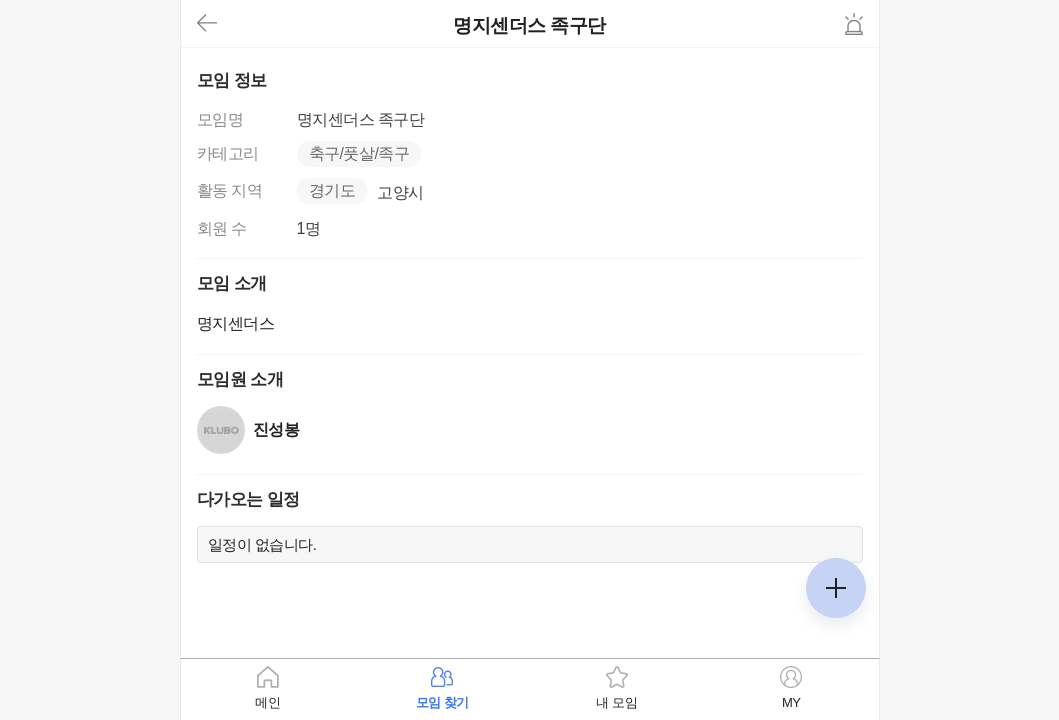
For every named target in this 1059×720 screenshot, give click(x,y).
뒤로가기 (207, 24)
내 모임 (616, 702)
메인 (267, 702)
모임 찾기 (442, 702)
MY (791, 702)
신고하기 (854, 24)
